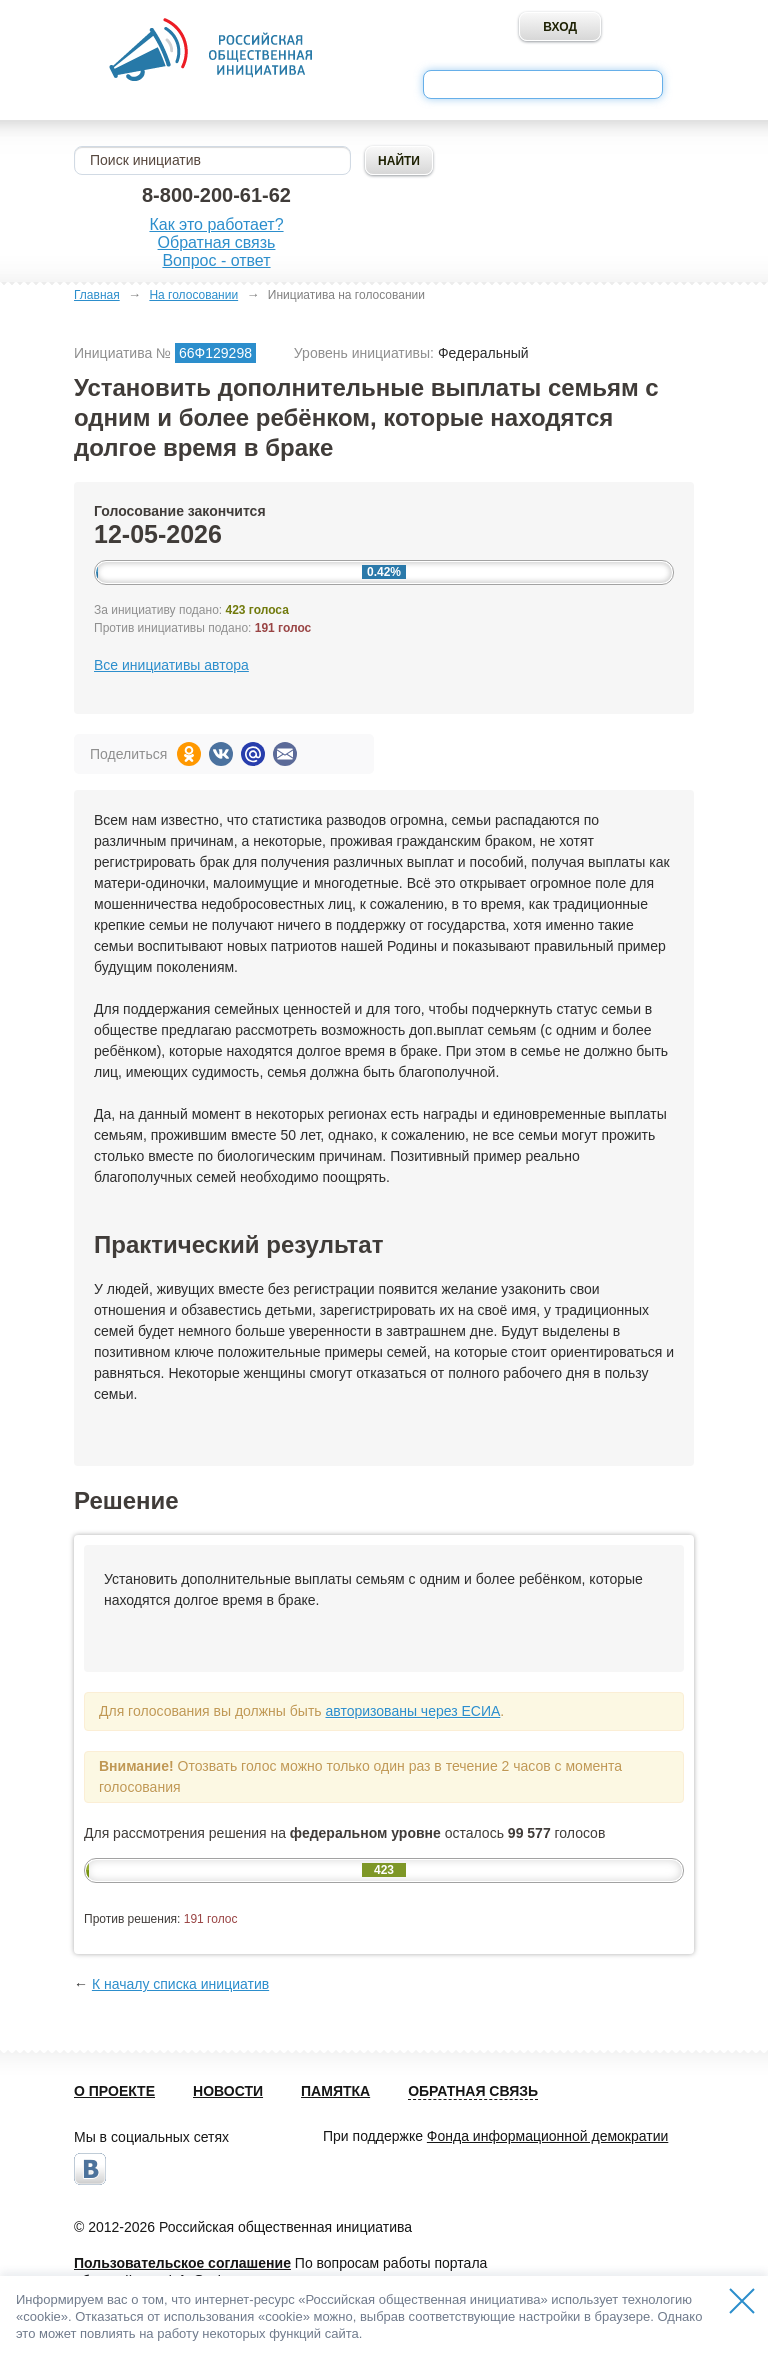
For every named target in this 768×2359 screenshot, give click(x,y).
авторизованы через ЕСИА (412, 1711)
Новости (228, 2091)
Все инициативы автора (171, 665)
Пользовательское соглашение (182, 2263)
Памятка (335, 2091)
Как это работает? (216, 224)
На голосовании (193, 295)
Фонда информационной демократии (547, 2136)
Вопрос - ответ (216, 260)
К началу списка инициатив (180, 1984)
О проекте (114, 2091)
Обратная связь (217, 242)
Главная (97, 295)
